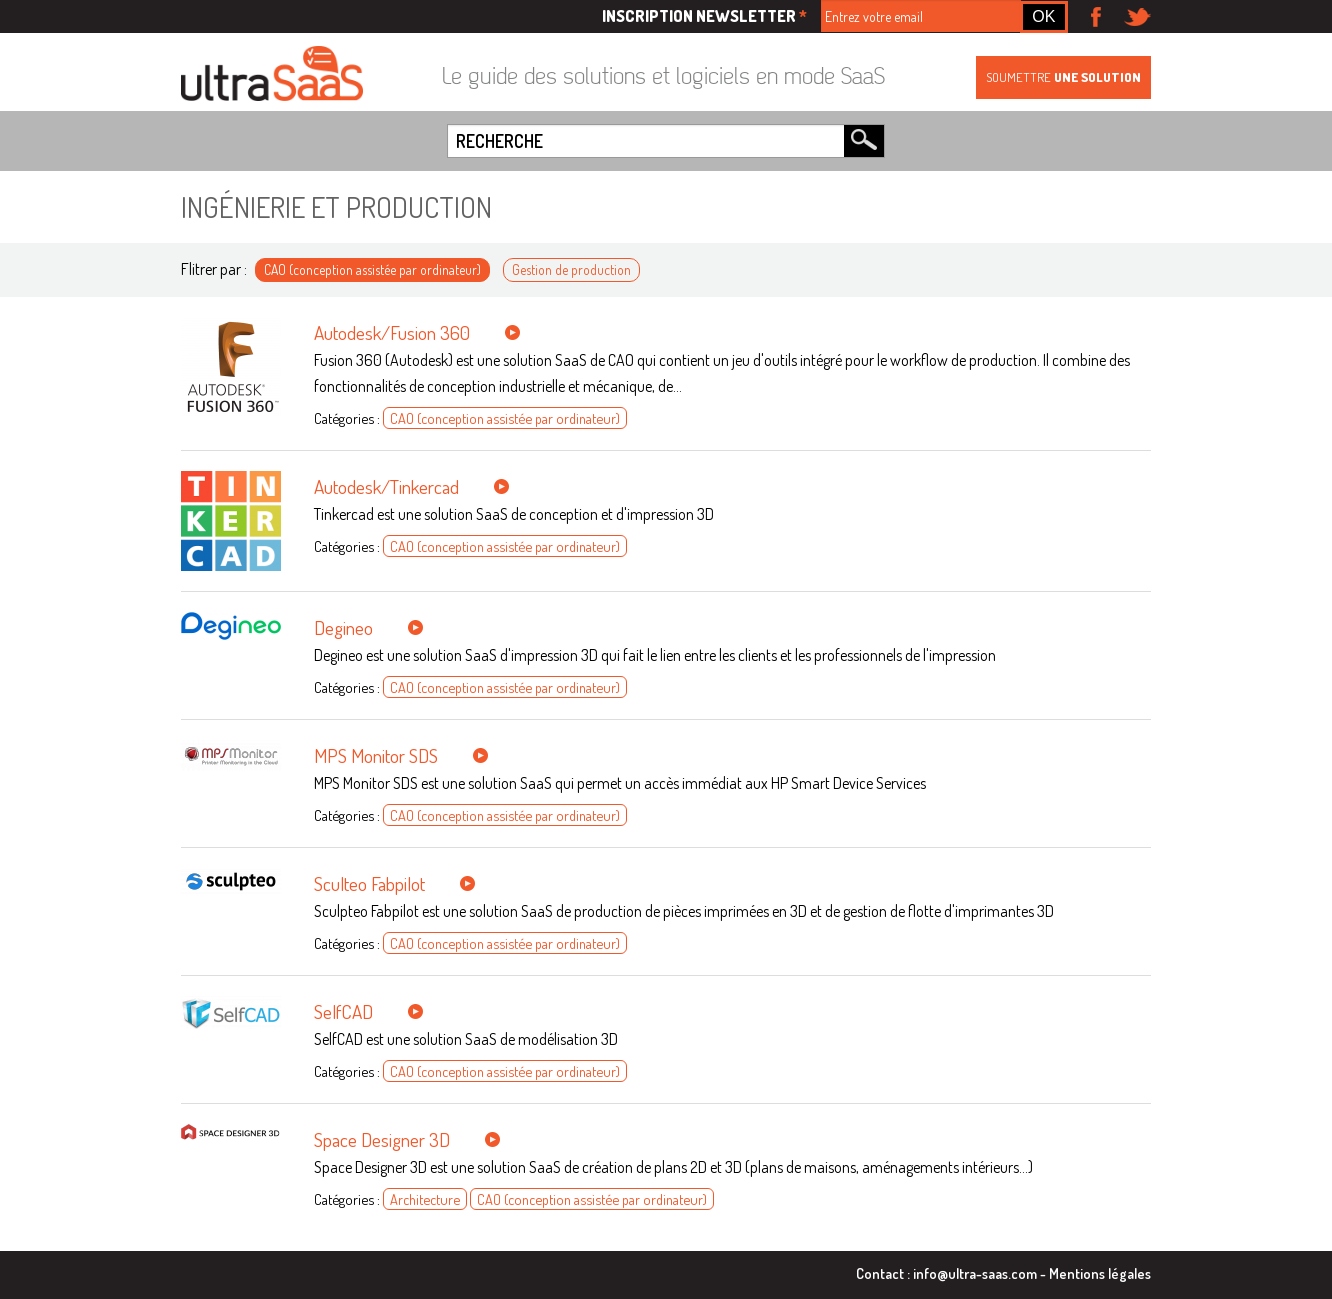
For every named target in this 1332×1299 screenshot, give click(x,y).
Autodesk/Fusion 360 (392, 332)
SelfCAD (343, 1011)
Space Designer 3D (382, 1139)
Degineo (343, 627)
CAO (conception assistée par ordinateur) (372, 269)
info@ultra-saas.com (975, 1273)
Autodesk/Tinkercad (386, 486)
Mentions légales (1100, 1273)
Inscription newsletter (704, 16)
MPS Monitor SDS (376, 755)
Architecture (425, 1199)
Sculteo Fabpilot (369, 883)
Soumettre (1063, 77)
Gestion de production (571, 269)
